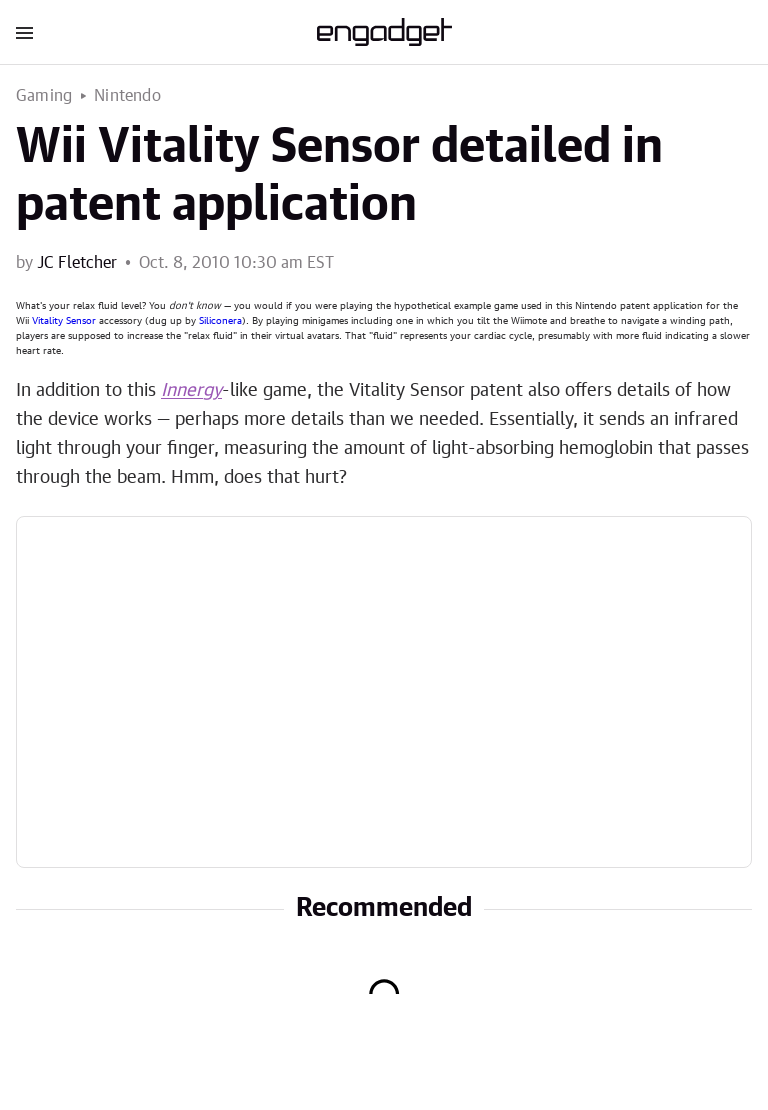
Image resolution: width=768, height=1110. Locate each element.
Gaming (44, 96)
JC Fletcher (77, 263)
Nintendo (127, 96)
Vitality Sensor (64, 321)
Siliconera (220, 321)
